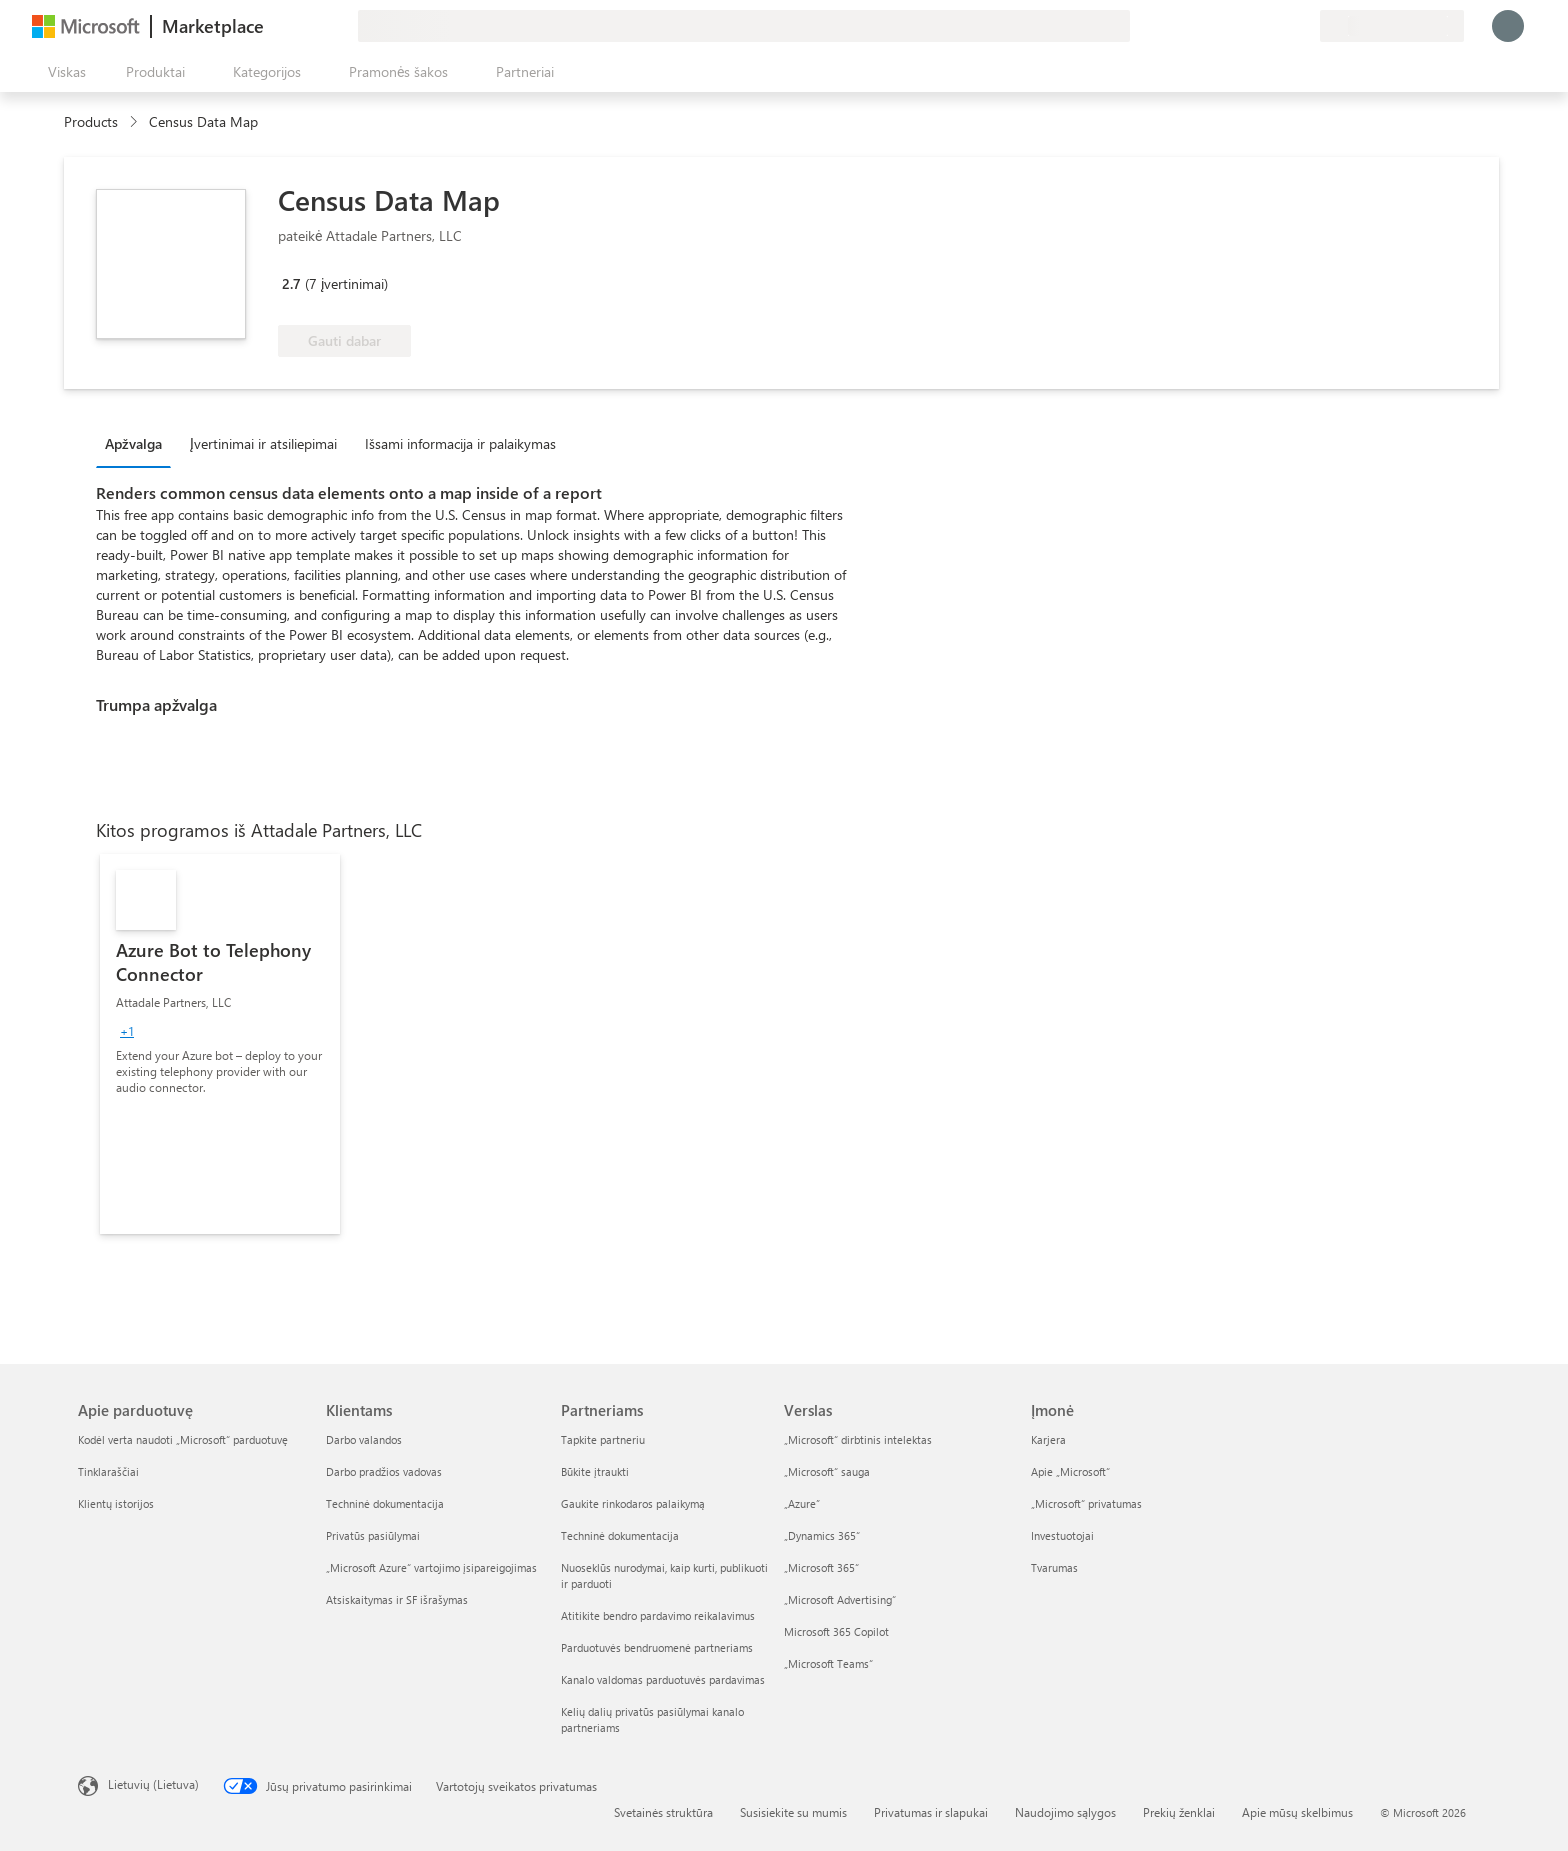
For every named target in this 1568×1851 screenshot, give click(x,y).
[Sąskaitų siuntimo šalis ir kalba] (1392, 26)
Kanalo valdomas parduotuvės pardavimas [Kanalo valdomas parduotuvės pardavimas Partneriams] (663, 1679)
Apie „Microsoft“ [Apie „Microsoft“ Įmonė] (1070, 1471)
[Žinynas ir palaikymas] (1256, 26)
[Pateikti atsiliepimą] (1232, 26)
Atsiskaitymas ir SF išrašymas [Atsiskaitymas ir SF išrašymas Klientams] (397, 1599)
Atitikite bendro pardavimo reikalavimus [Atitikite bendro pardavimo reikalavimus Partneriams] (658, 1615)
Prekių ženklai (1179, 1812)
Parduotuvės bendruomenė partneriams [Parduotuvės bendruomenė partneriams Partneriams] (657, 1647)
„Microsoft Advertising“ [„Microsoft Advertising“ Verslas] (840, 1599)
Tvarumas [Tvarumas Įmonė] (1054, 1567)
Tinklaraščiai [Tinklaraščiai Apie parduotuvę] (108, 1471)
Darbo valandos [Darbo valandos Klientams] (364, 1439)
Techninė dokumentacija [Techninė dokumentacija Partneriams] (620, 1535)
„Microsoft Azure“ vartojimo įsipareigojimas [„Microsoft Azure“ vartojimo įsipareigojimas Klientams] (431, 1567)
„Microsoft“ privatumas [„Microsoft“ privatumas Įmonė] (1086, 1503)
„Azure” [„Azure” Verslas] (802, 1503)
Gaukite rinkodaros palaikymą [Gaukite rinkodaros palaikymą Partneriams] (633, 1503)
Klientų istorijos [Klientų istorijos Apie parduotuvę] (116, 1503)
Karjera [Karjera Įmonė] (1048, 1439)
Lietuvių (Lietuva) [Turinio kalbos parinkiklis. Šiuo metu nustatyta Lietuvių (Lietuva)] (153, 1784)
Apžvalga (133, 443)
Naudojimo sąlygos (1065, 1812)
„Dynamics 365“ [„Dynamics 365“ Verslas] (822, 1535)
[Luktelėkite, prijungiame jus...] (1508, 26)
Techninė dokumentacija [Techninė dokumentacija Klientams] (385, 1503)
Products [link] (91, 121)
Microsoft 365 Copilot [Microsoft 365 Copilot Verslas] (836, 1631)
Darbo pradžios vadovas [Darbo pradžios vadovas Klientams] (384, 1471)
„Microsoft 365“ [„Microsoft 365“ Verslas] (821, 1567)
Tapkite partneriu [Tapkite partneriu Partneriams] (603, 1439)
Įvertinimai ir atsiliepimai (263, 443)
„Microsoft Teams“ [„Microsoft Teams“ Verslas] (828, 1663)
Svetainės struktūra (663, 1812)
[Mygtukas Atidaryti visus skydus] (63, 72)
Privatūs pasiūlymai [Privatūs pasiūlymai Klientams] (373, 1535)
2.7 (291, 283)
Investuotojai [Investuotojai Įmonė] (1062, 1535)
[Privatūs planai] (1304, 26)
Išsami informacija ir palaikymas (460, 443)
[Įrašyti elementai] (1280, 26)
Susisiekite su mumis (793, 1812)
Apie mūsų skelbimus (1297, 1812)
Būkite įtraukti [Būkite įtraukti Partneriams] (595, 1471)
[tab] (138, 443)
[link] (220, 1044)
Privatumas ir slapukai (931, 1812)
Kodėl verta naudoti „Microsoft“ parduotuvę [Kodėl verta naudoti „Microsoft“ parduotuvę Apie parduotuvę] (183, 1439)
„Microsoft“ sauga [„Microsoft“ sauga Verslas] (827, 1471)
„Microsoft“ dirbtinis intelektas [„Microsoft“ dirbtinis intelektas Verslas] (858, 1439)
